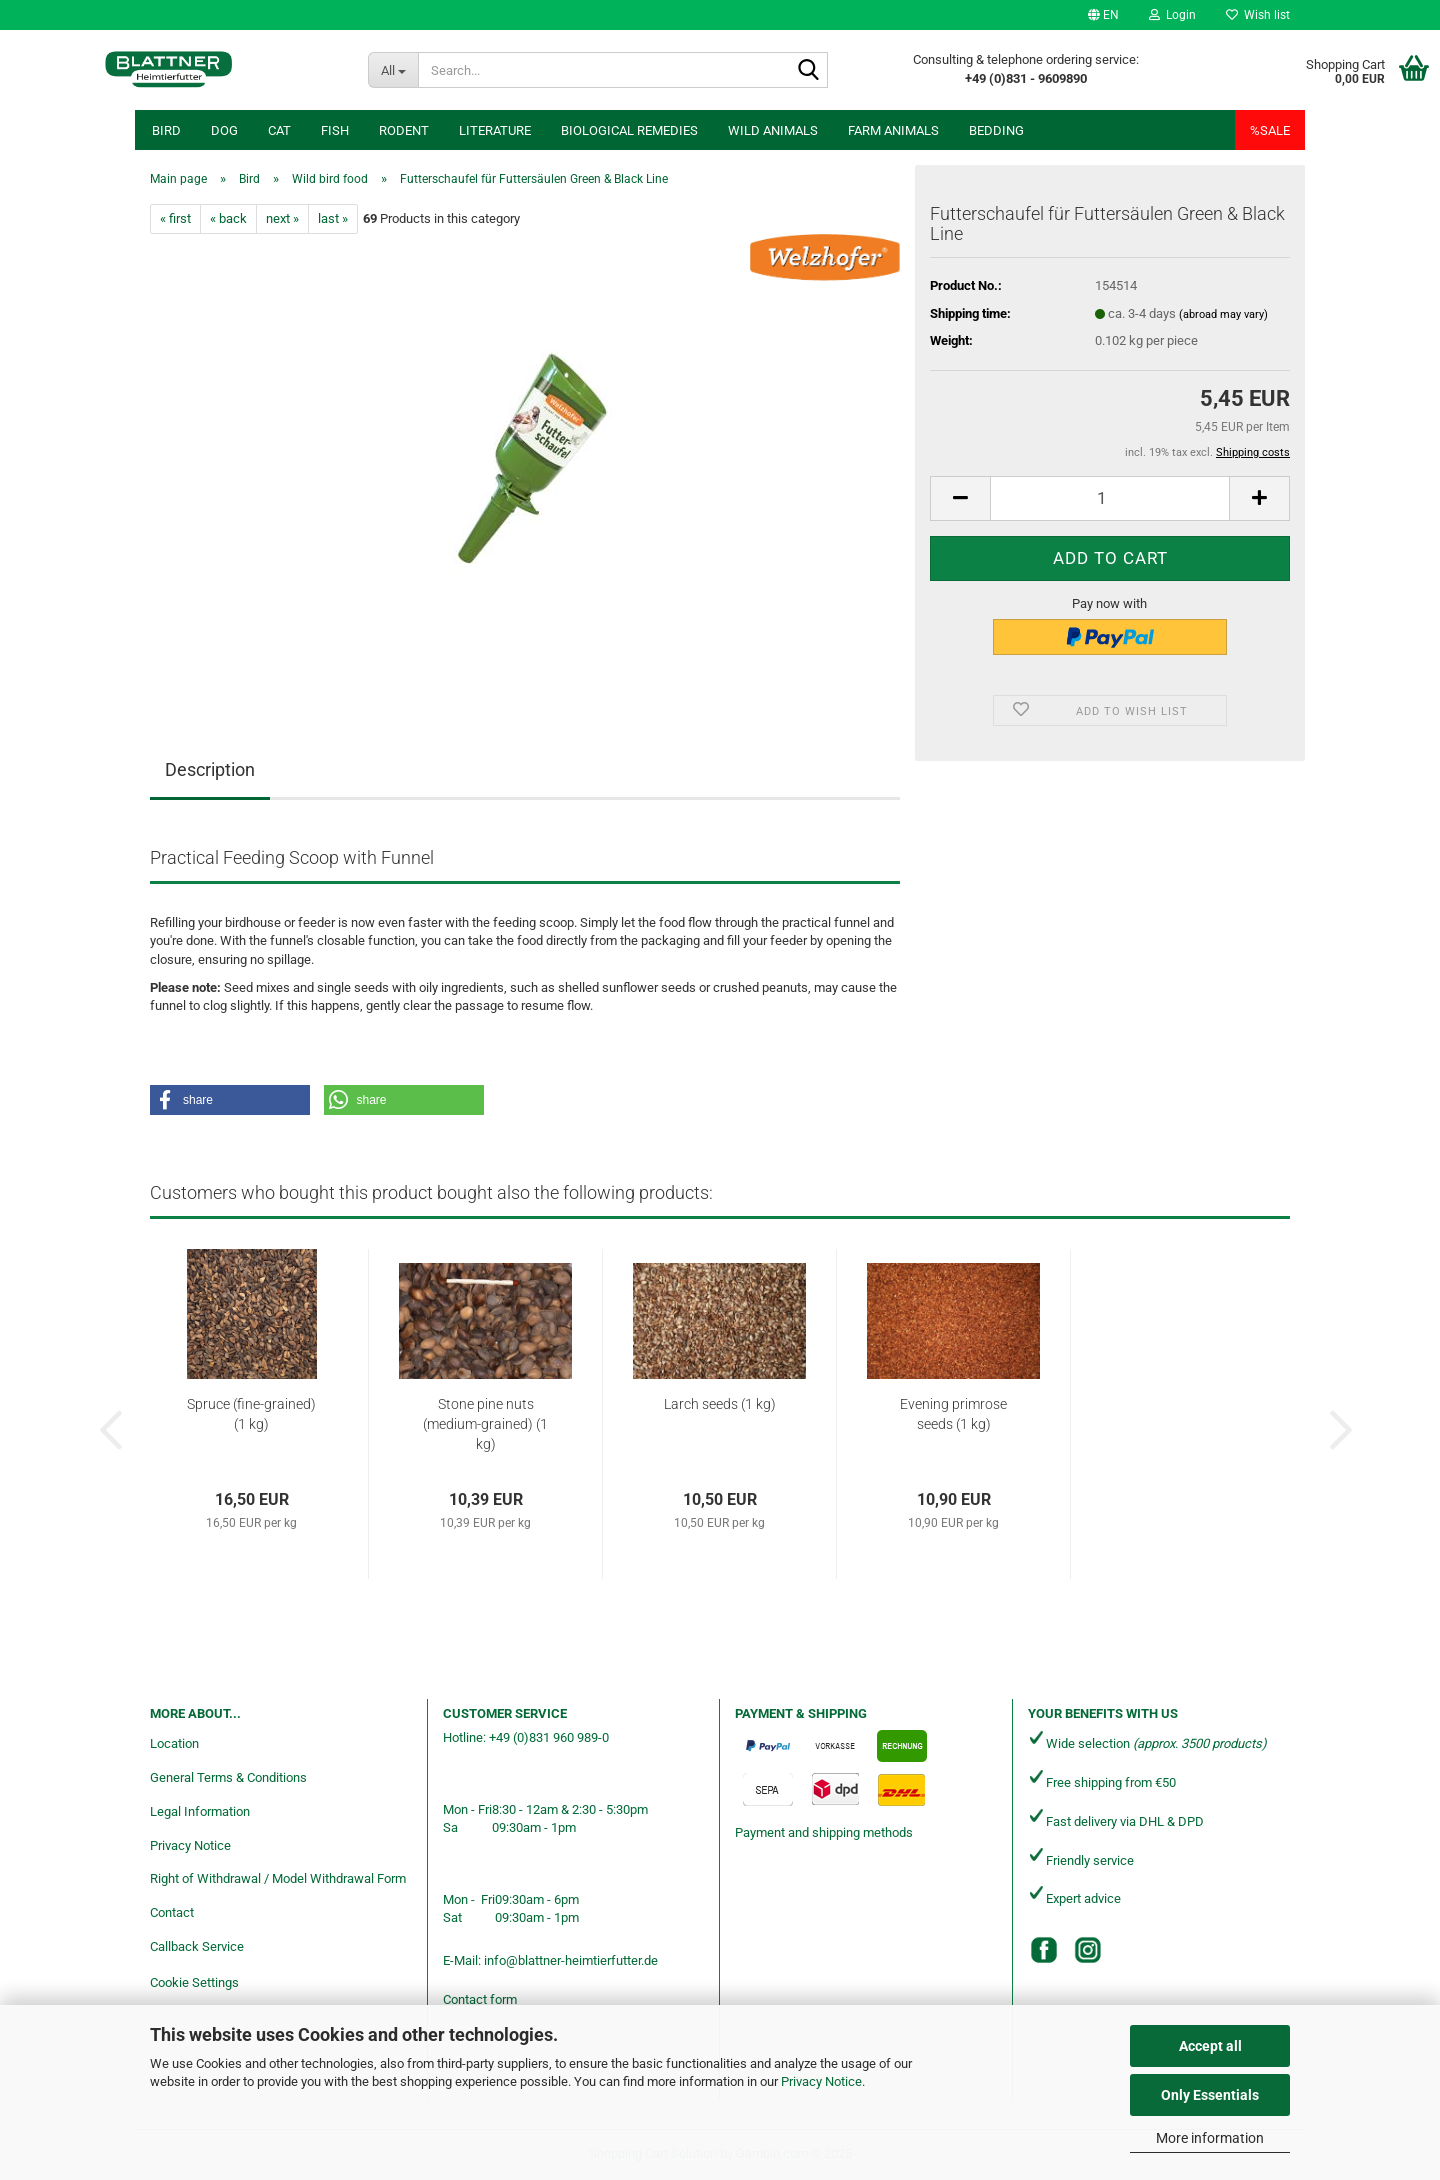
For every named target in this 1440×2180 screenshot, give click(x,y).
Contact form (480, 1999)
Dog (224, 130)
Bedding (996, 130)
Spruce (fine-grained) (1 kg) (251, 1414)
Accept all (1210, 2046)
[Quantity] (1110, 498)
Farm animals (893, 130)
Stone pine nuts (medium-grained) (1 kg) (485, 1424)
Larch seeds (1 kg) (720, 1404)
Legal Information (200, 1811)
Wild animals (773, 130)
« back (228, 218)
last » (333, 218)
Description (210, 769)
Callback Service (197, 1946)
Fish (335, 130)
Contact (172, 1912)
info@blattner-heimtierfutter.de (571, 1960)
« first (175, 218)
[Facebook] (1044, 1950)
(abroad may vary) (1223, 314)
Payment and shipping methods (824, 1832)
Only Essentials (1210, 2095)
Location (174, 1743)
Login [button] (1172, 15)
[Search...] (393, 70)
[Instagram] (1088, 1950)
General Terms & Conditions (228, 1777)
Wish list (1258, 15)
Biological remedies (629, 130)
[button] (1103, 15)
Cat (279, 130)
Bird (166, 130)
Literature (495, 130)
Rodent (404, 130)
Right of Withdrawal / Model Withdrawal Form (278, 1878)
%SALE (1270, 130)
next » (282, 218)
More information (1210, 2138)
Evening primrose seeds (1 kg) (953, 1414)
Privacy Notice (821, 2081)
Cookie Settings (194, 1982)
